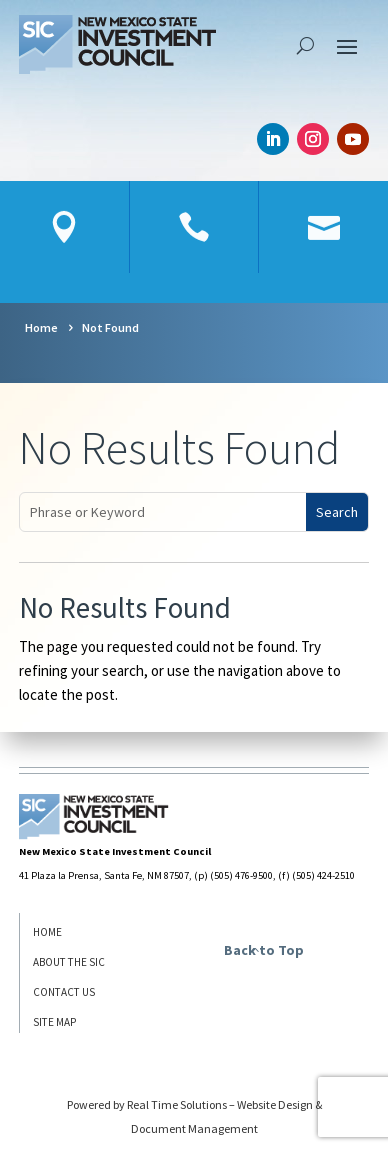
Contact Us (64, 992)
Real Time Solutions (177, 1104)
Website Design (275, 1104)
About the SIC (69, 962)
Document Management (194, 1128)
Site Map (54, 1022)
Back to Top (264, 950)
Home (47, 932)
